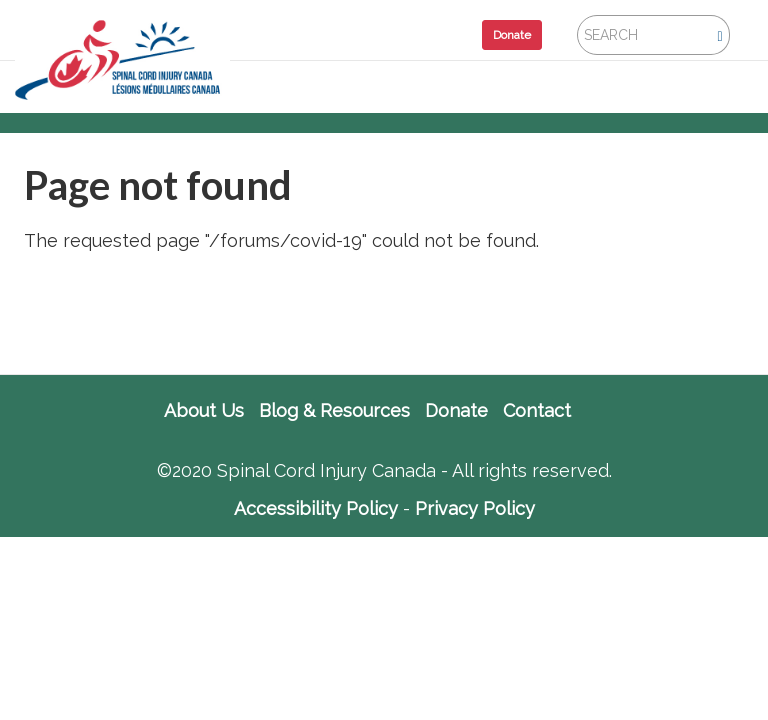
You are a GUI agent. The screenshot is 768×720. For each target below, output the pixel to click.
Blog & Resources (334, 411)
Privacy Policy (475, 508)
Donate (512, 35)
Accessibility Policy (316, 508)
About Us (204, 411)
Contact (537, 411)
